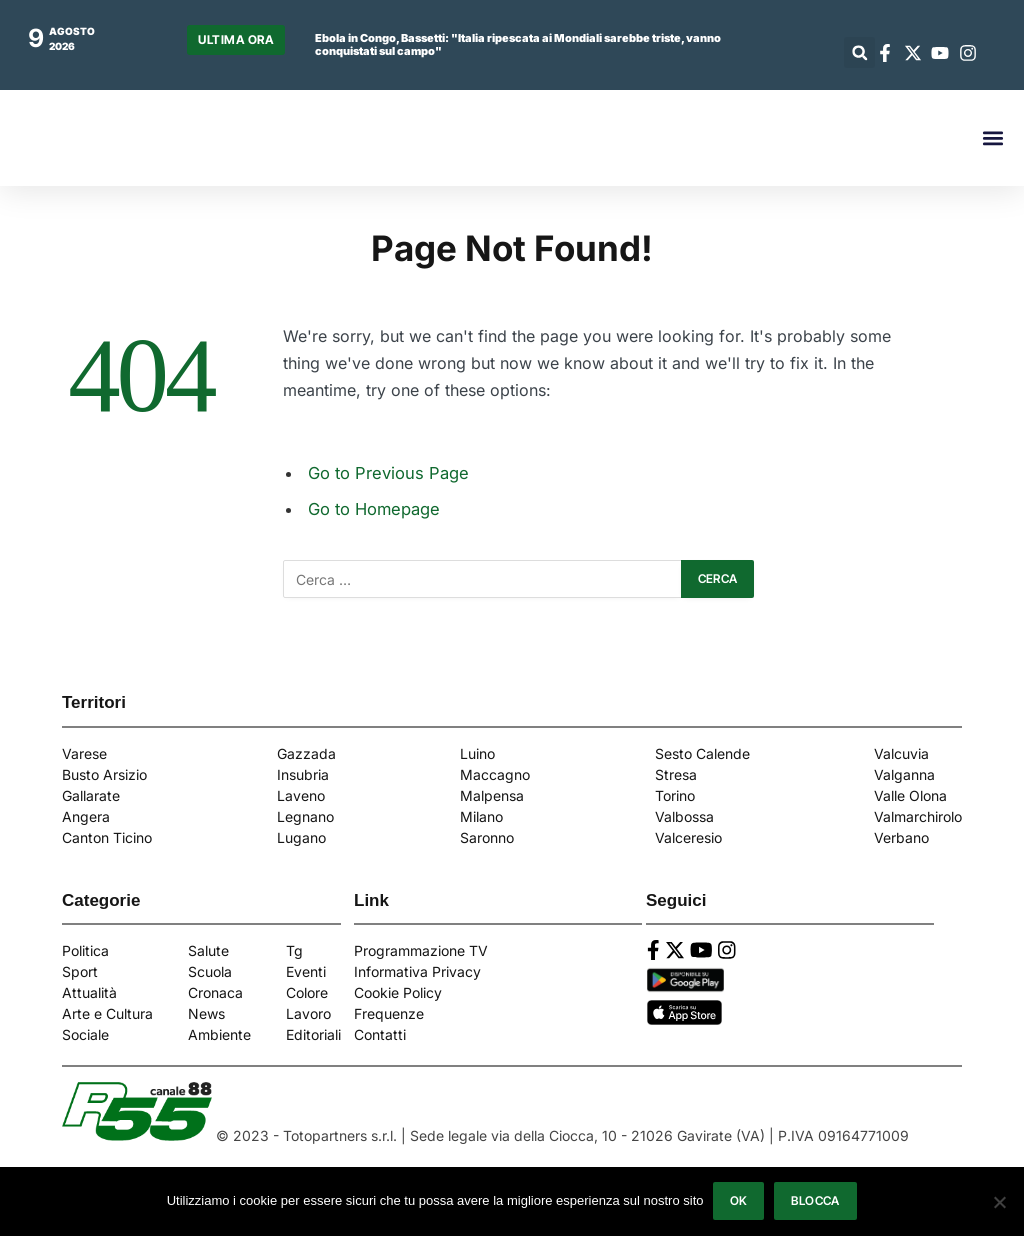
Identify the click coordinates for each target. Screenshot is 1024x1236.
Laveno (301, 795)
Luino (477, 753)
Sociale (85, 1034)
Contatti (380, 1034)
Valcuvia (901, 753)
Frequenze (389, 1013)
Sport (80, 971)
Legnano (305, 816)
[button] (859, 52)
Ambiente (219, 1034)
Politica (85, 950)
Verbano (901, 837)
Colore (307, 992)
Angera (86, 816)
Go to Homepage (374, 509)
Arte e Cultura (107, 1013)
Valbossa (684, 816)
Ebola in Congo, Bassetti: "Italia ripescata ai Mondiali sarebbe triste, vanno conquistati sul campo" (518, 45)
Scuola (210, 971)
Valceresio (688, 837)
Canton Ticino (107, 837)
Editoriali (313, 1034)
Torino (675, 795)
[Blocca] (999, 1202)
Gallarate (91, 795)
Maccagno (495, 774)
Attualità (89, 992)
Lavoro (308, 1013)
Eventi (306, 971)
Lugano (301, 837)
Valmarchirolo (918, 816)
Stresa (676, 774)
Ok (739, 1201)
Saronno (487, 837)
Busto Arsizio (104, 774)
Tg (294, 950)
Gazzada (306, 753)
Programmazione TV (421, 950)
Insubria (303, 774)
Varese (84, 753)
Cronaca (215, 992)
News (206, 1013)
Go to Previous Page (388, 473)
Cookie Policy (398, 992)
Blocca (816, 1201)
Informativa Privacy (417, 971)
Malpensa (492, 795)
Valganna (904, 774)
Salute (208, 950)
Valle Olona (910, 795)
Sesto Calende (702, 753)
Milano (481, 816)
